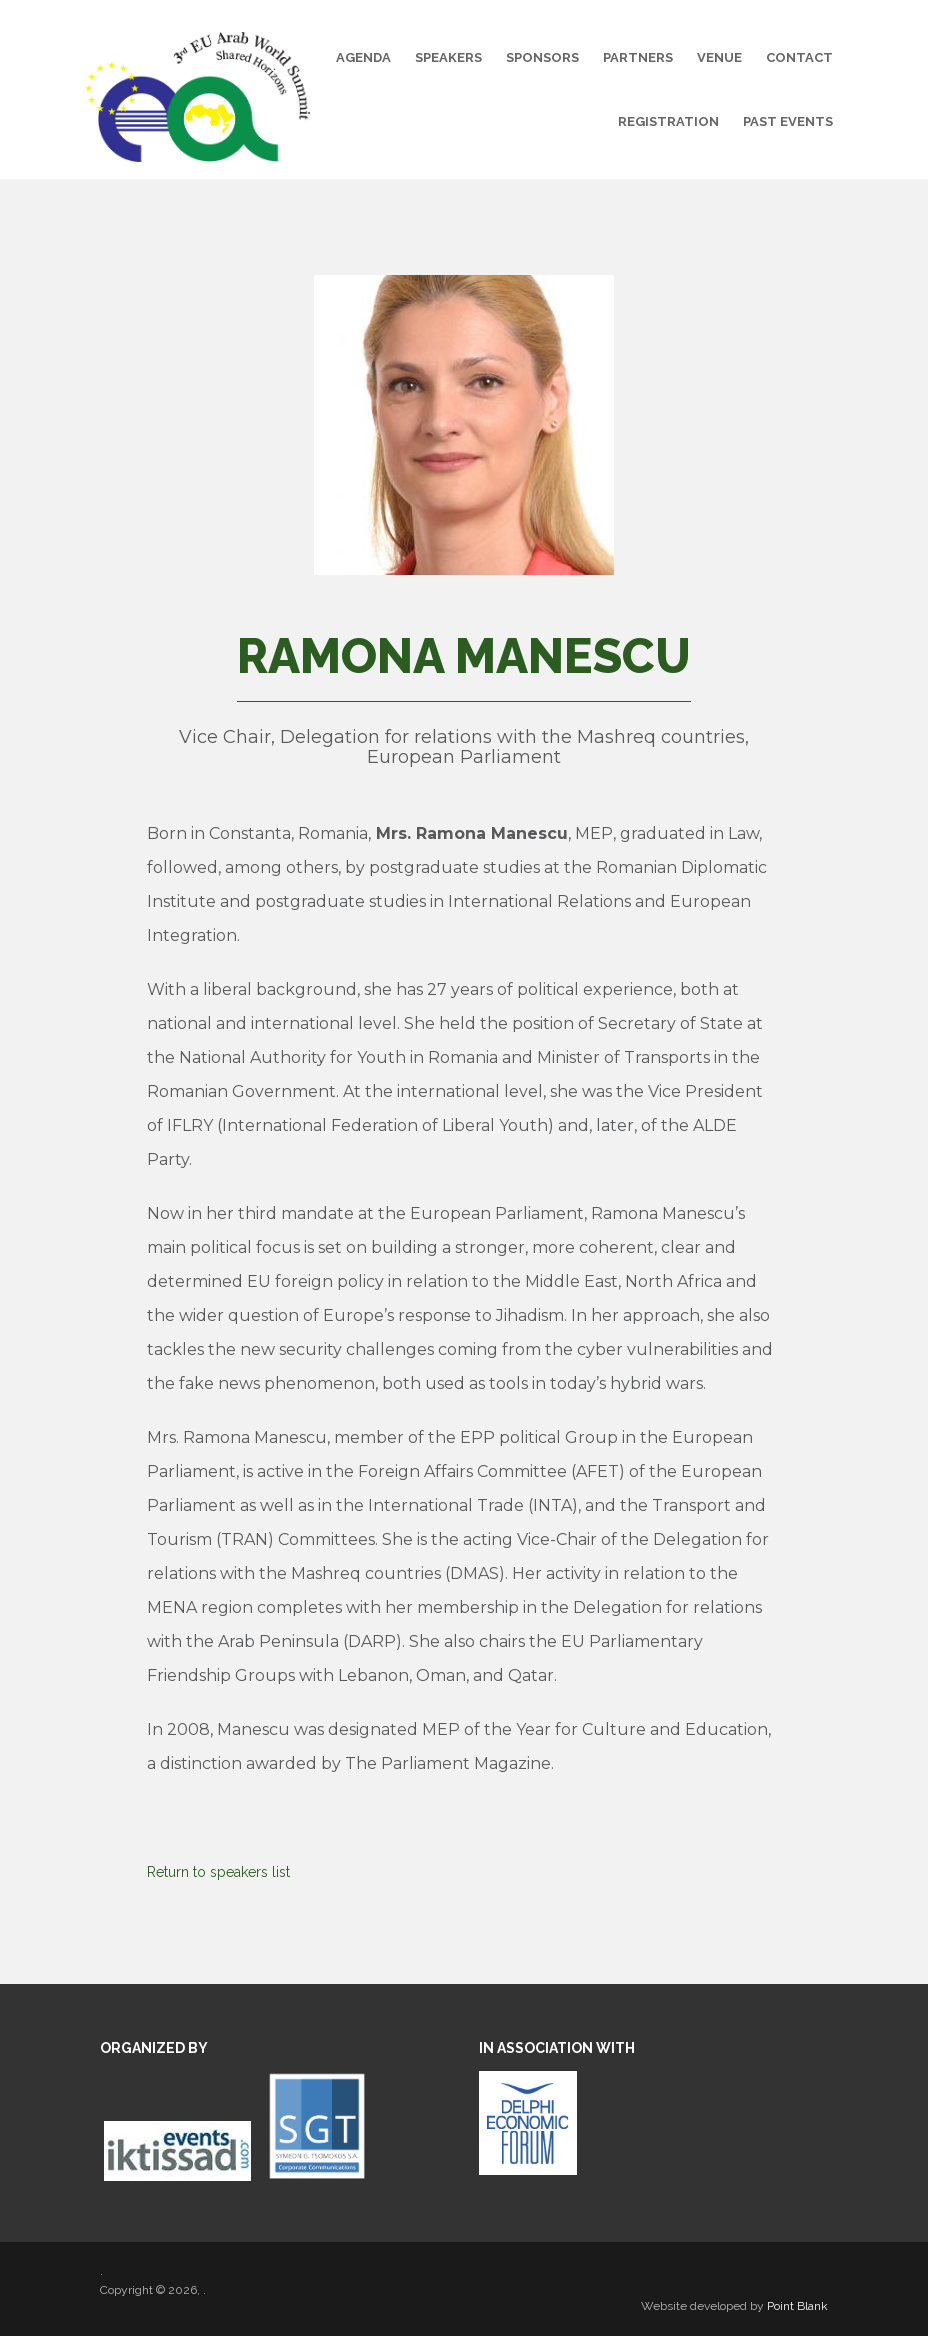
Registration (668, 121)
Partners (638, 57)
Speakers (448, 57)
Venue (719, 57)
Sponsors (542, 57)
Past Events (788, 121)
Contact (799, 57)
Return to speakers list (218, 1872)
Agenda (363, 57)
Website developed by (734, 2306)
